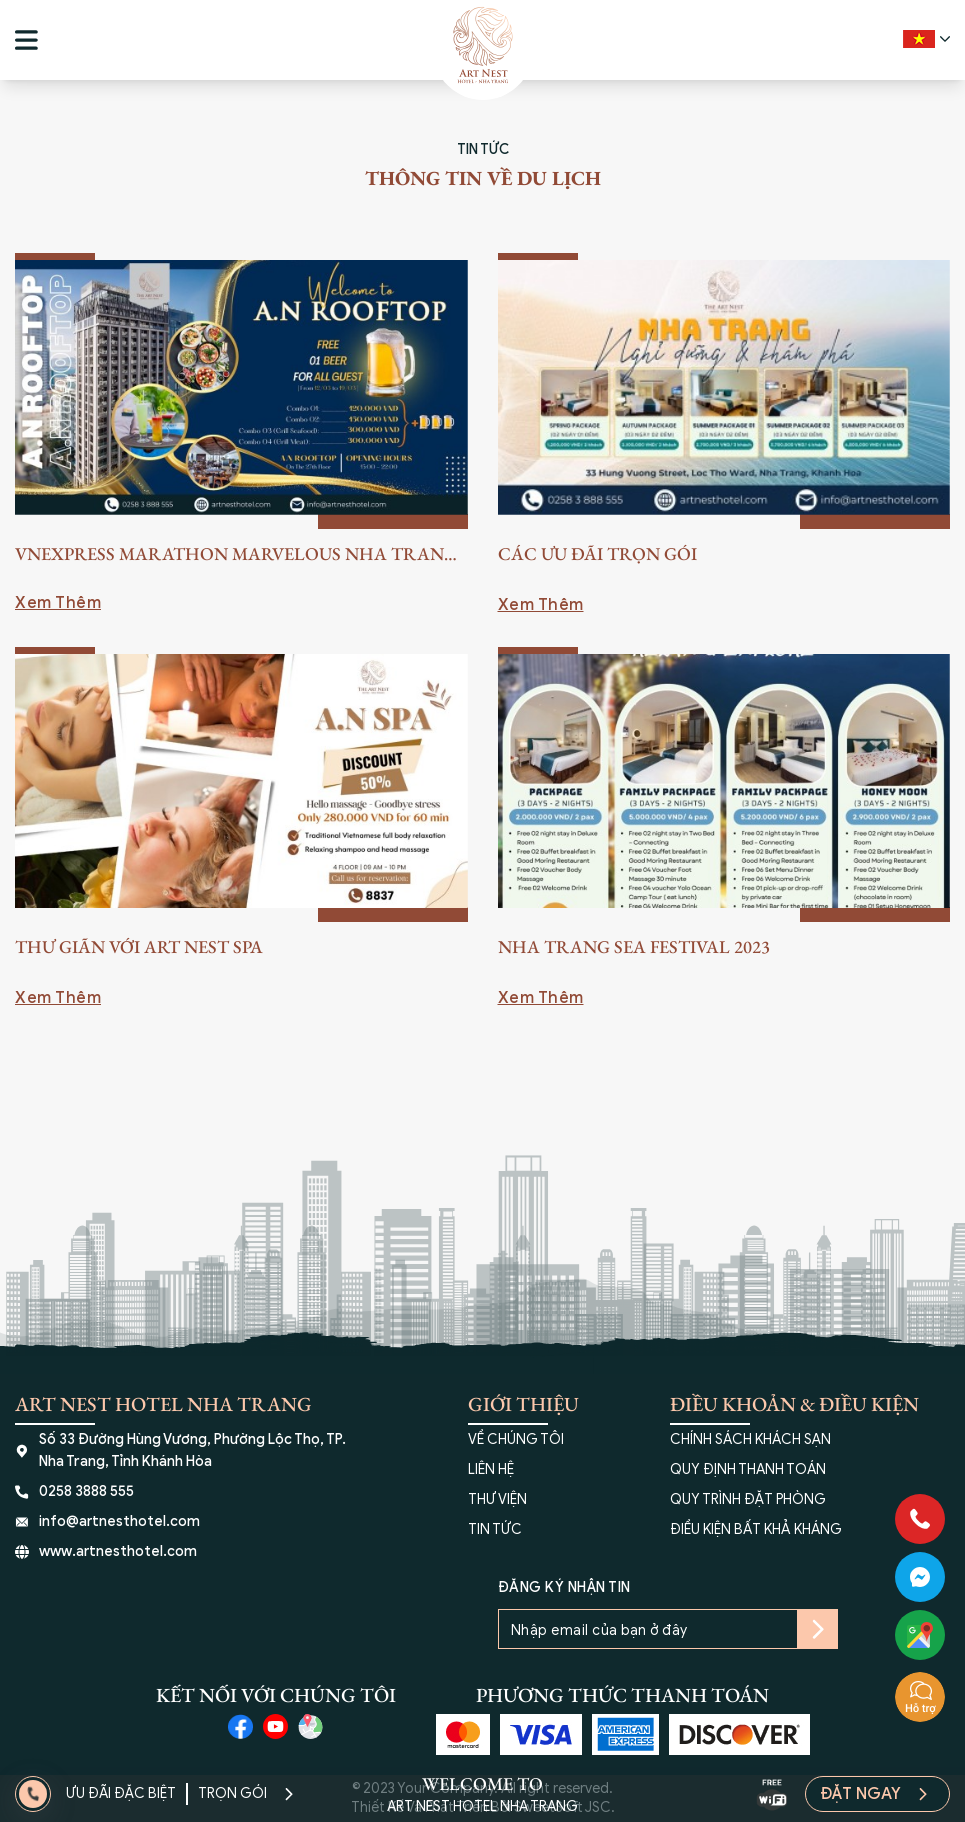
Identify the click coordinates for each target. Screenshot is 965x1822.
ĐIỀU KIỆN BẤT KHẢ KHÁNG (756, 1529)
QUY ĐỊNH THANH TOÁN (748, 1469)
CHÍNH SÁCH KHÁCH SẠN (750, 1439)
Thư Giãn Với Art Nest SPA (139, 946)
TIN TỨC (495, 1529)
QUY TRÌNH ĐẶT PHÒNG (748, 1499)
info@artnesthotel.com (119, 1521)
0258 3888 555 (86, 1491)
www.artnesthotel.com (118, 1551)
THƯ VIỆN (497, 1499)
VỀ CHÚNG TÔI (516, 1439)
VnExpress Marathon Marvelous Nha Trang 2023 (236, 555)
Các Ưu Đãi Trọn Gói (597, 553)
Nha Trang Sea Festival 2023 (634, 946)
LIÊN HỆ (491, 1469)
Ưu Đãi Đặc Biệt (121, 1793)
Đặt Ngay (860, 1794)
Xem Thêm (58, 603)
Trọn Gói (232, 1793)
